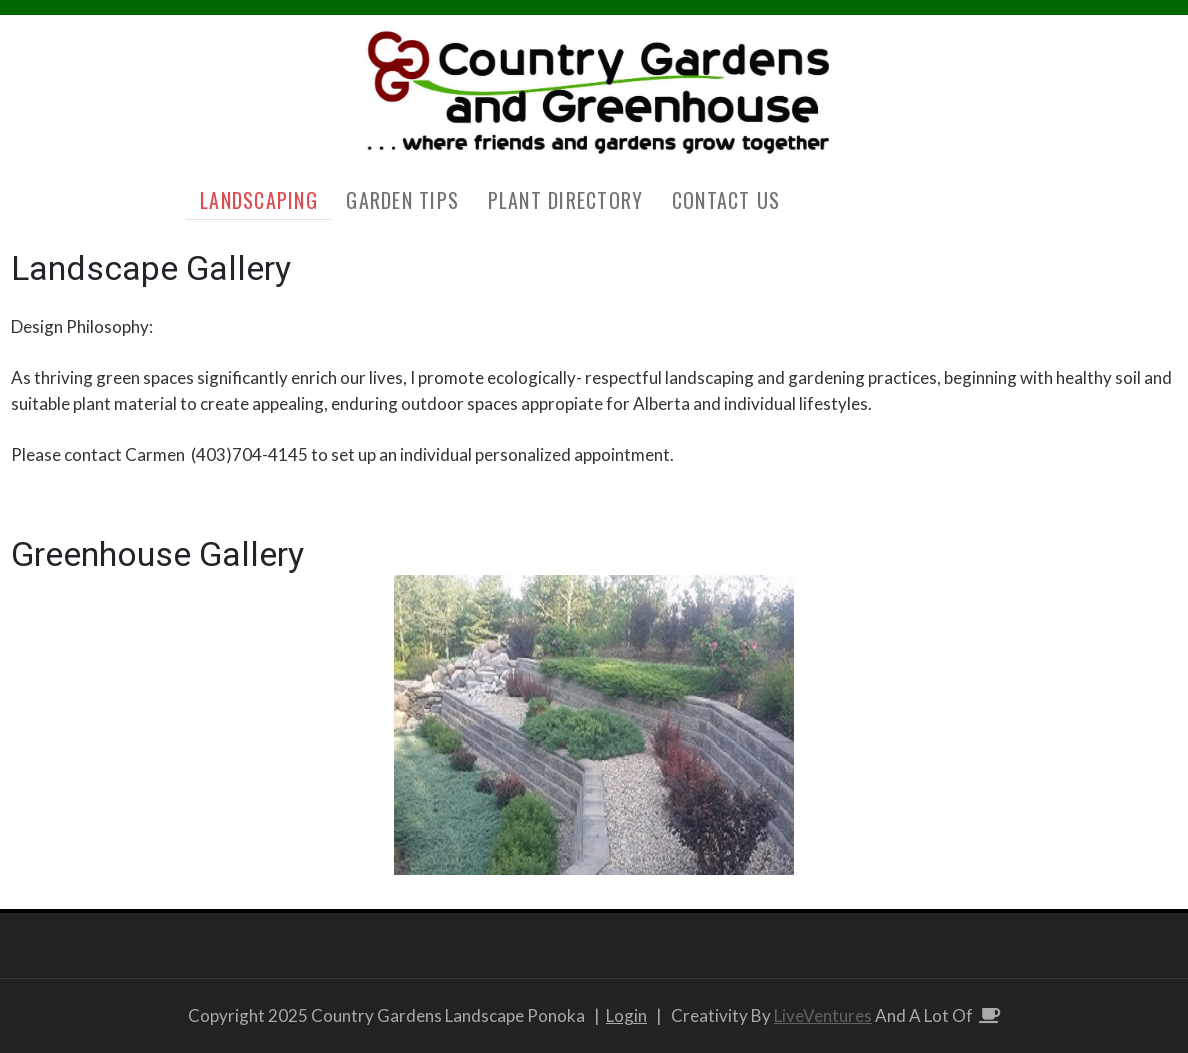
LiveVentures (823, 1015)
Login (626, 1015)
